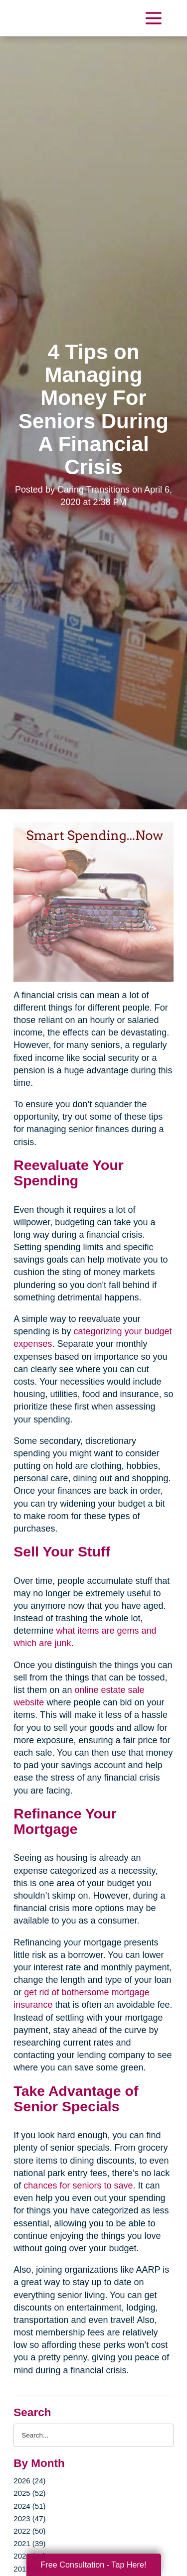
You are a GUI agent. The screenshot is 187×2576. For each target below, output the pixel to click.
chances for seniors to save (78, 2185)
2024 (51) (29, 2506)
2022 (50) (29, 2531)
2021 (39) (29, 2543)
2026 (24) (29, 2480)
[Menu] (152, 18)
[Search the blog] (93, 2435)
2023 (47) (29, 2518)
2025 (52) (29, 2493)
